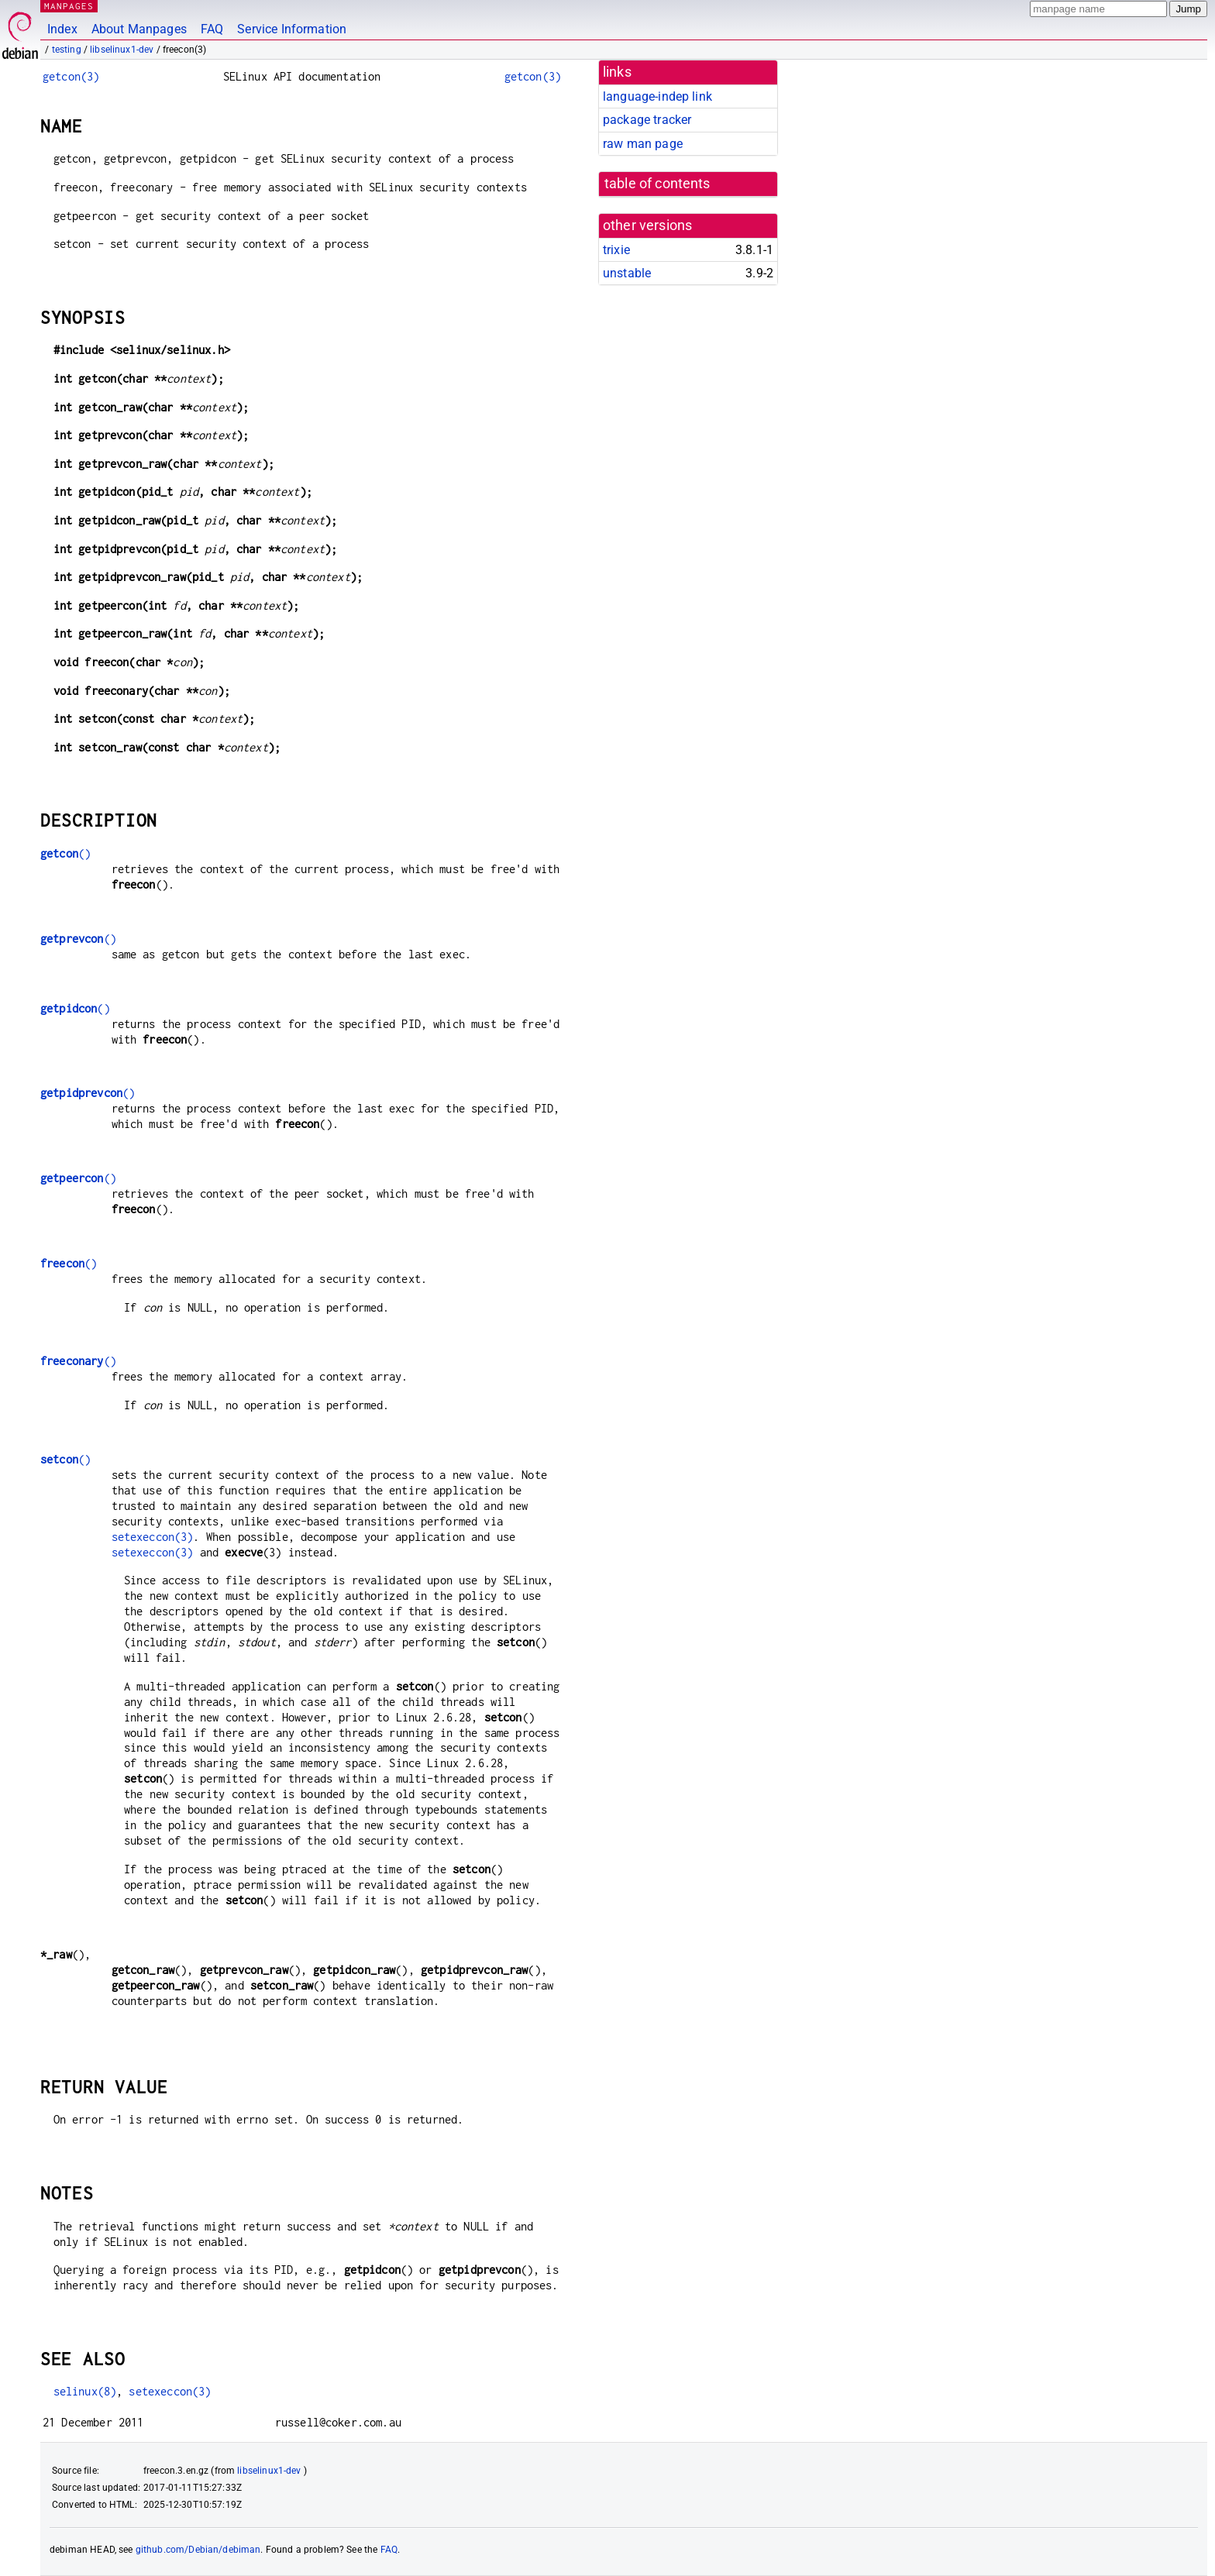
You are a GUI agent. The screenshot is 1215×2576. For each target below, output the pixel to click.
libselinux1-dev (121, 49)
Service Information (291, 29)
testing (66, 49)
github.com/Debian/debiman (198, 2549)
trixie (616, 249)
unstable (627, 273)
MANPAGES (69, 6)
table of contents (657, 183)
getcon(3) (71, 76)
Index (62, 29)
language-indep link (657, 96)
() (65, 853)
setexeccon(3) (153, 1536)
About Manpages (139, 29)
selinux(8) (85, 2391)
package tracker (647, 119)
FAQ (212, 29)
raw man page (643, 143)
